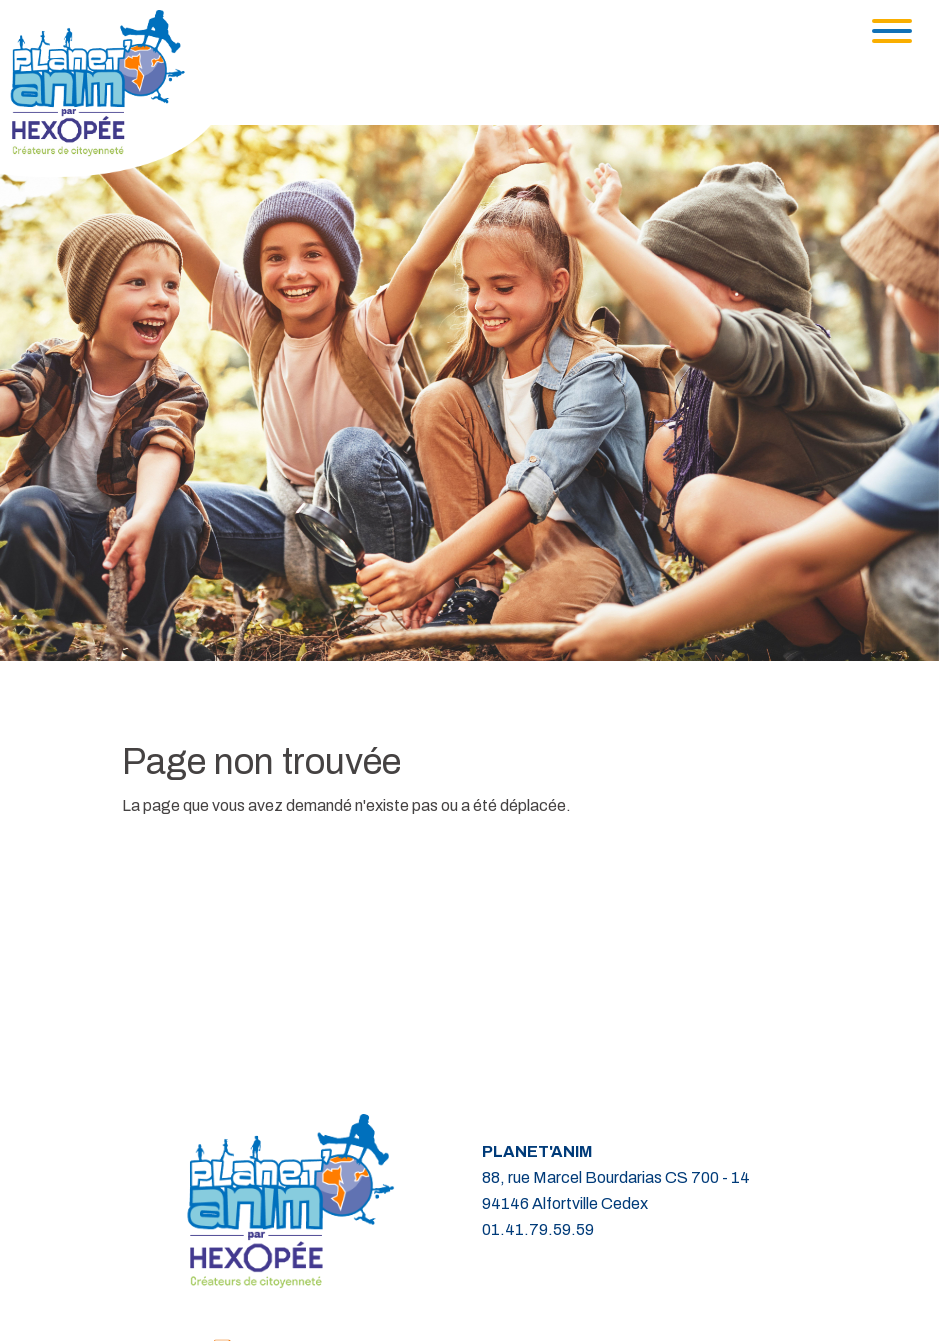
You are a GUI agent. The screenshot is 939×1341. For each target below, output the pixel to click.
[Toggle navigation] (892, 31)
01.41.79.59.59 (538, 1229)
